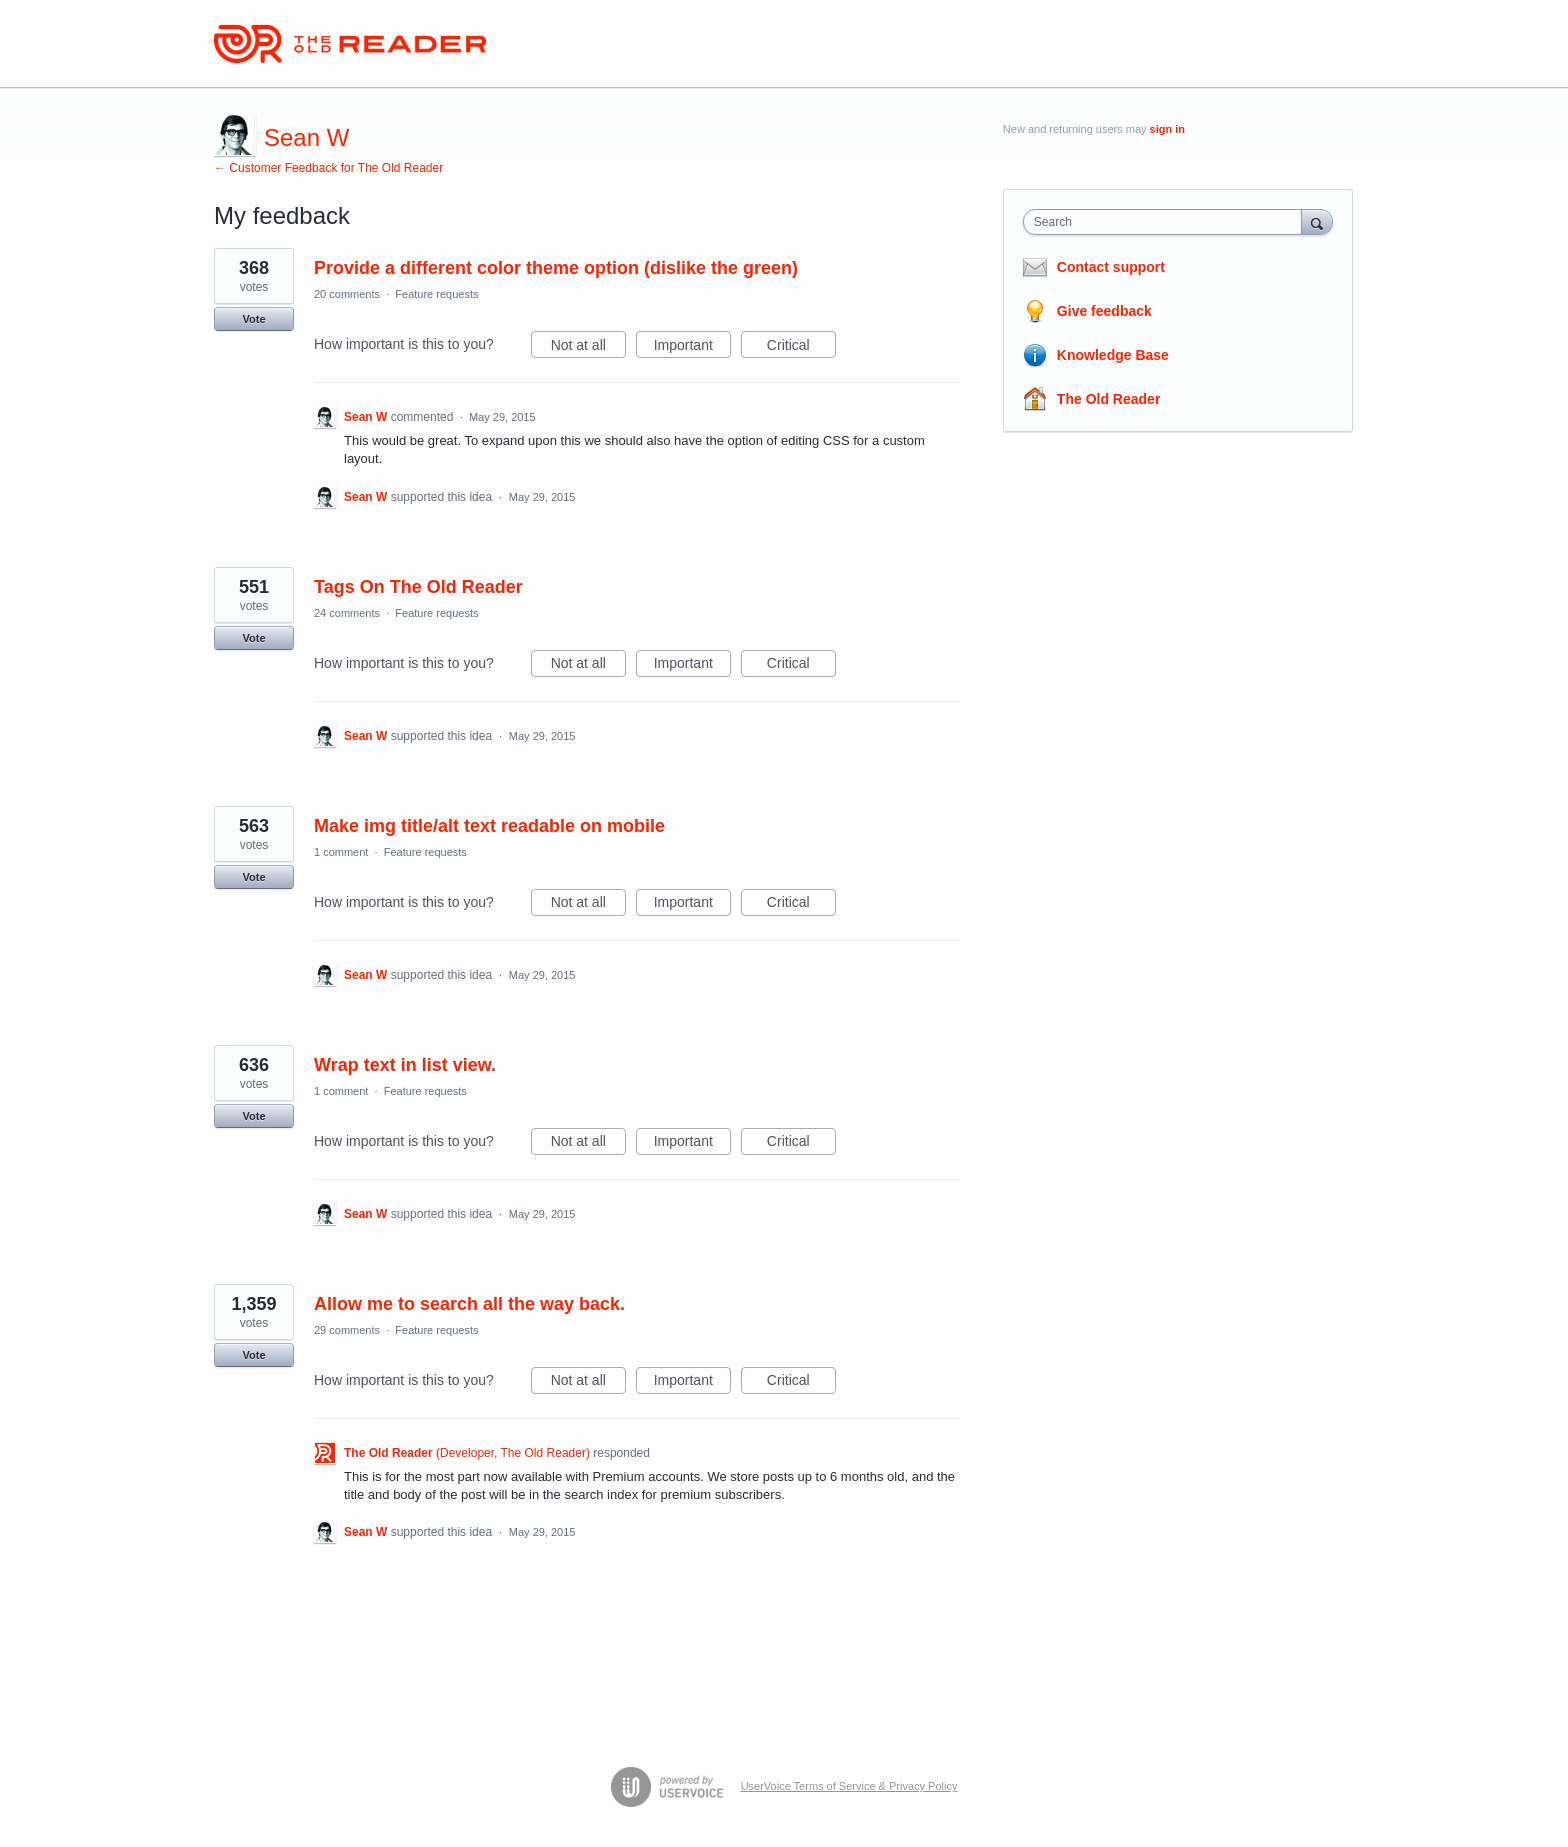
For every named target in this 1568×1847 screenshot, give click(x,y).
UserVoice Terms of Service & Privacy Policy (849, 1786)
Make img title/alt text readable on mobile (489, 826)
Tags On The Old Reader (418, 587)
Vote (253, 319)
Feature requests (436, 294)
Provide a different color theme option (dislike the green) (556, 268)
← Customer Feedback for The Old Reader (328, 168)
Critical (801, 348)
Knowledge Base (1113, 355)
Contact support (1111, 267)
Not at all (588, 348)
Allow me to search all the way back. (469, 1304)
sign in (1167, 129)
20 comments (347, 294)
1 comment (341, 852)
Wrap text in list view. (405, 1065)
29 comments (347, 1330)
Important (692, 348)
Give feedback (1104, 311)
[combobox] (1167, 222)
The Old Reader (1108, 399)
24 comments (347, 613)
